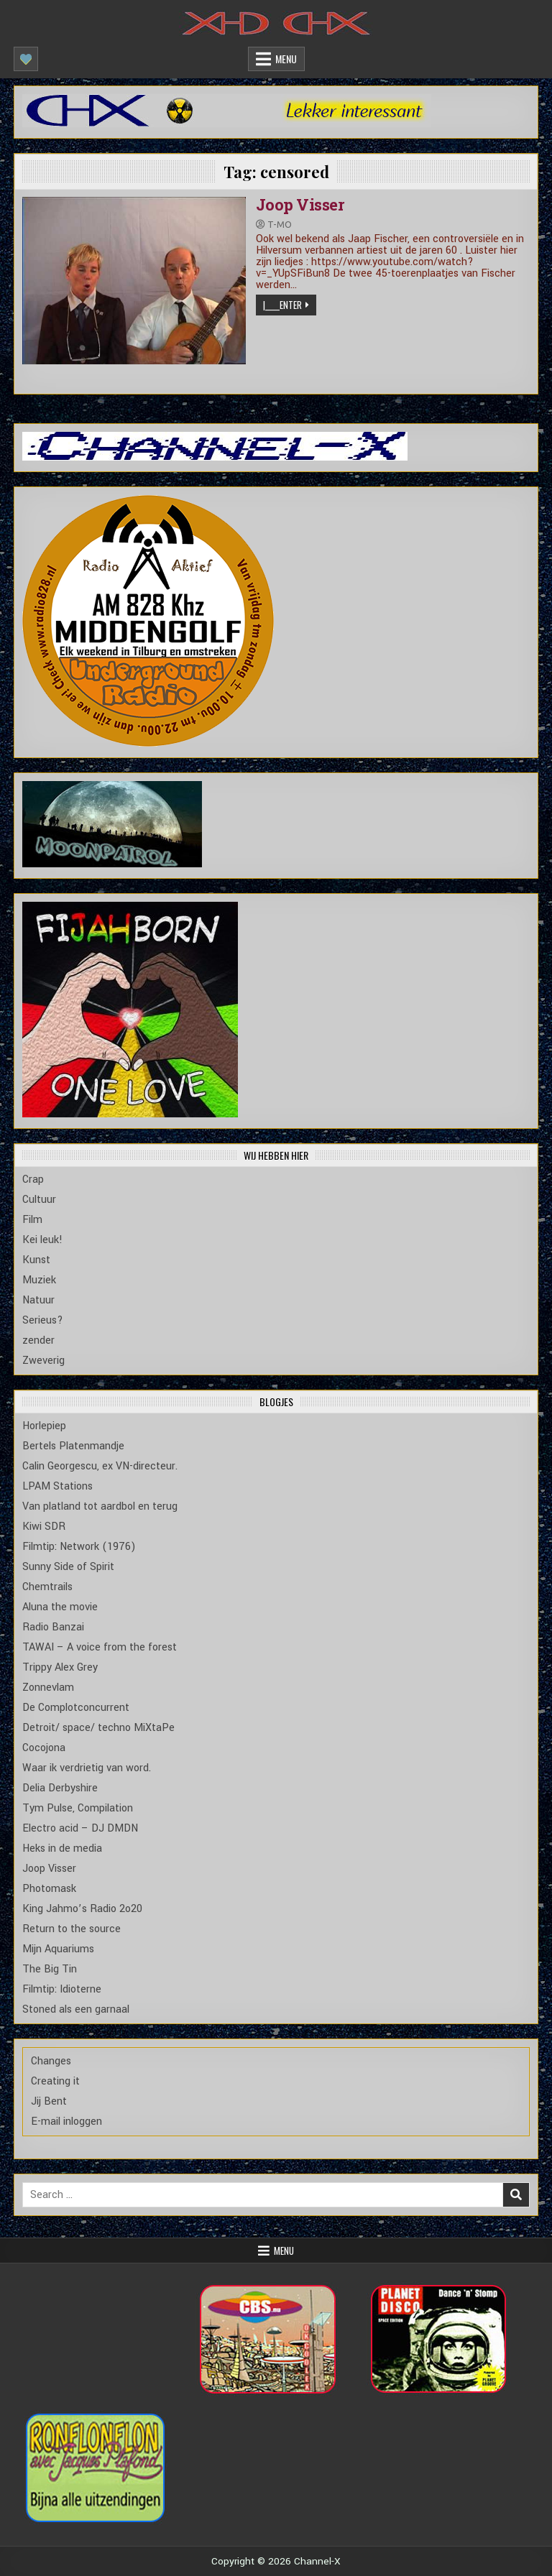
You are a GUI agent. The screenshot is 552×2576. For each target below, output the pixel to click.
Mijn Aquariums (58, 1949)
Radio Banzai (53, 1627)
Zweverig (43, 1360)
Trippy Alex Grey (60, 1667)
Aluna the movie (60, 1607)
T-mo (279, 224)
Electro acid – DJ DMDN (80, 1828)
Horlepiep (44, 1426)
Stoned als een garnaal (75, 2009)
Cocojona (43, 1747)
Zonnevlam (48, 1687)
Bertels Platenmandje (73, 1446)
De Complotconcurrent (75, 1707)
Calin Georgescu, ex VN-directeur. (100, 1466)
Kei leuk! (42, 1239)
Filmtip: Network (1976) (79, 1546)
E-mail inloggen (66, 2121)
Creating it (55, 2081)
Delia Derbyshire (60, 1788)
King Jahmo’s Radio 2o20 (82, 1908)
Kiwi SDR (43, 1526)
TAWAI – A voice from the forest (99, 1647)
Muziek (39, 1280)
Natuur (38, 1300)
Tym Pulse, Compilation (77, 1808)
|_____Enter (282, 304)
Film (32, 1219)
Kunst (36, 1260)
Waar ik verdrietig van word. (86, 1768)
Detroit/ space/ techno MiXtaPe (98, 1727)
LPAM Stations (57, 1486)
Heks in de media (62, 1848)
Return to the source (71, 1928)
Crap (33, 1179)
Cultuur (39, 1199)
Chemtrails (47, 1586)
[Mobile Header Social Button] (26, 59)
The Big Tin (49, 1969)
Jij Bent (49, 2101)
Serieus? (42, 1320)
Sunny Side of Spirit (68, 1566)
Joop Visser (300, 204)
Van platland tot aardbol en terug (100, 1506)
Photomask (49, 1888)
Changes (51, 2061)
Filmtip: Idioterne (61, 1989)
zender (38, 1340)
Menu (286, 58)
